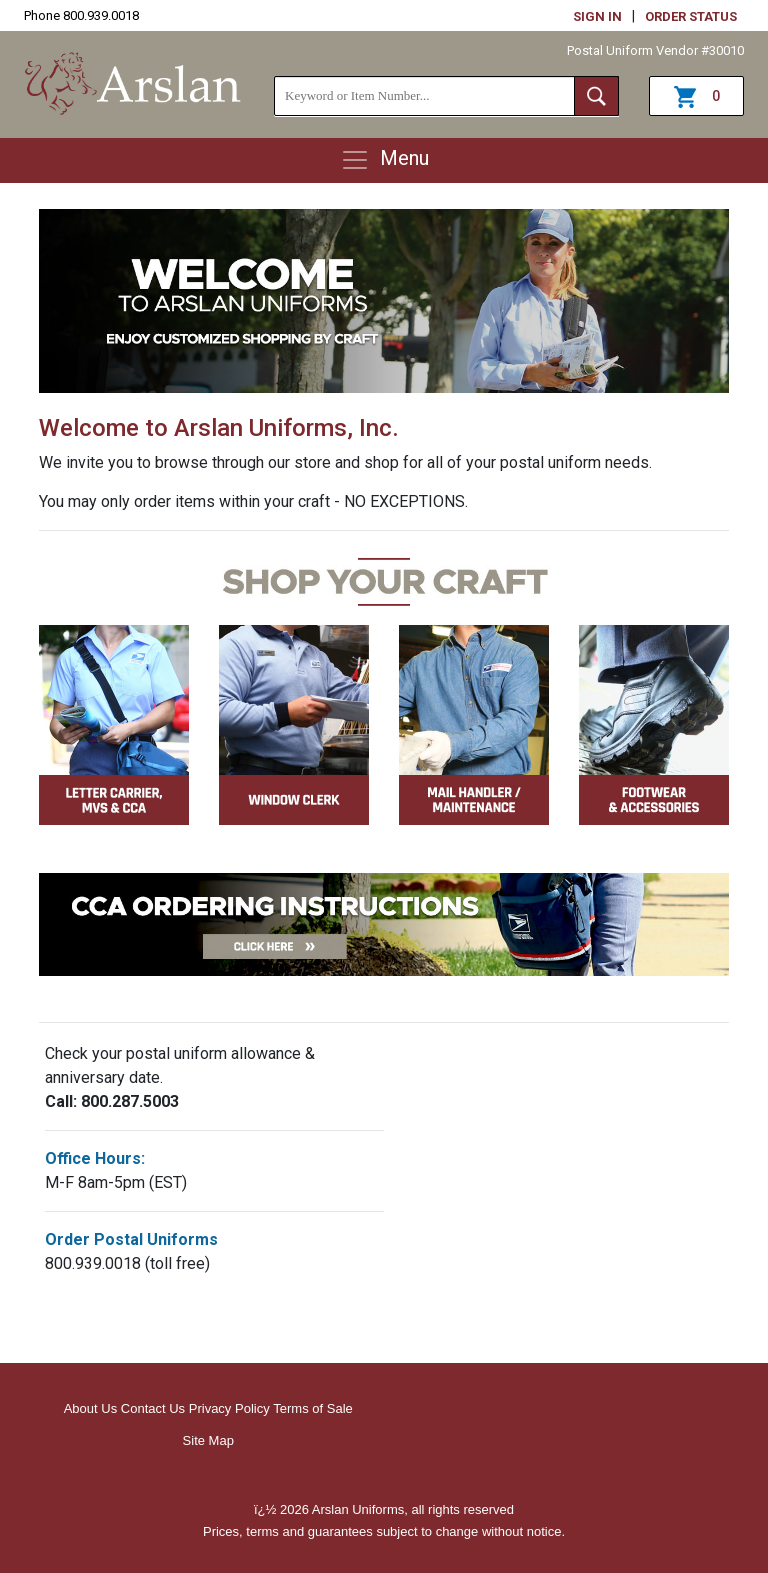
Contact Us (153, 1408)
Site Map (208, 1440)
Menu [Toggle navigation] (384, 160)
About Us (90, 1408)
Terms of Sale (312, 1408)
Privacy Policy (229, 1408)
